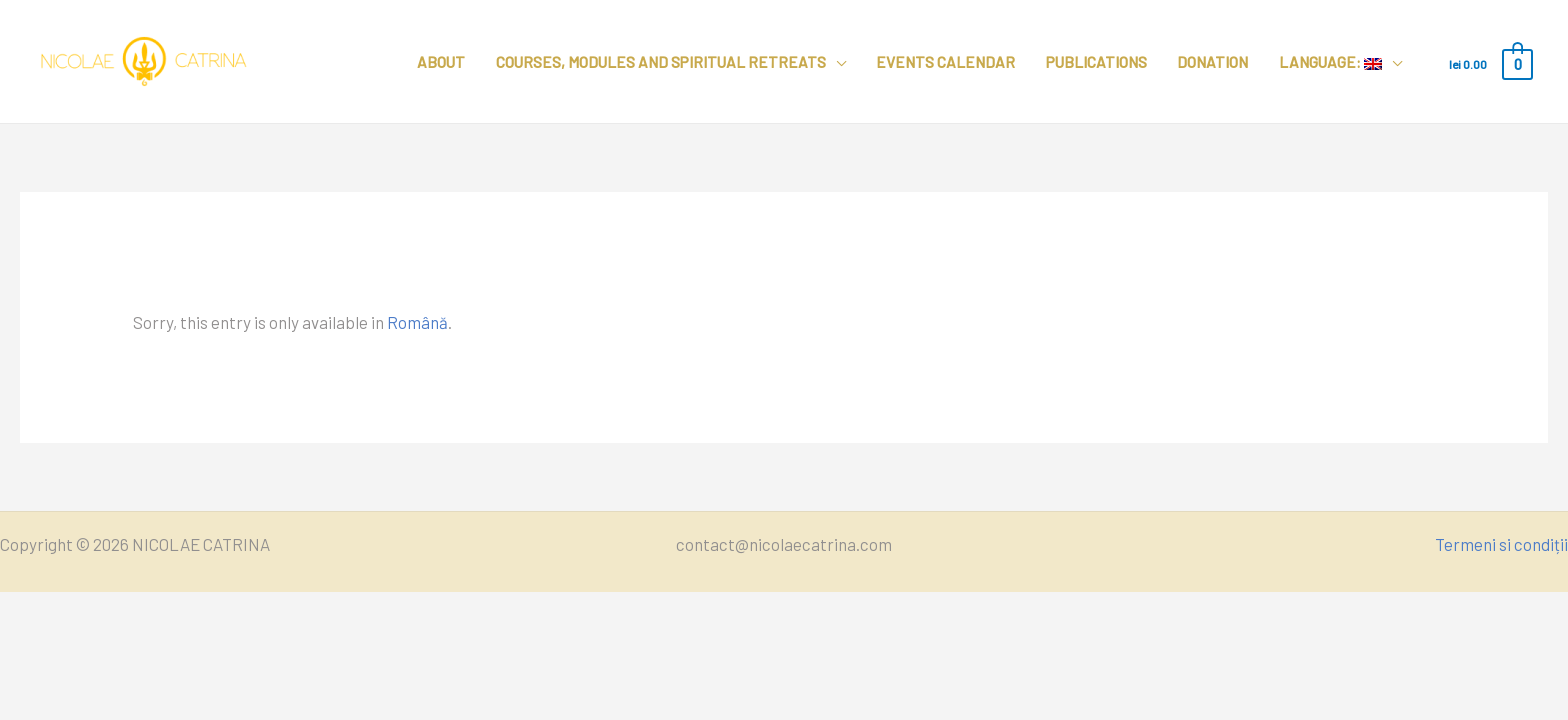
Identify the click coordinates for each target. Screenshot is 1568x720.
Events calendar (945, 62)
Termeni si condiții (1501, 544)
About (441, 62)
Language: (1330, 62)
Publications (1096, 62)
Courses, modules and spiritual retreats (661, 62)
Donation (1212, 62)
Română (417, 322)
